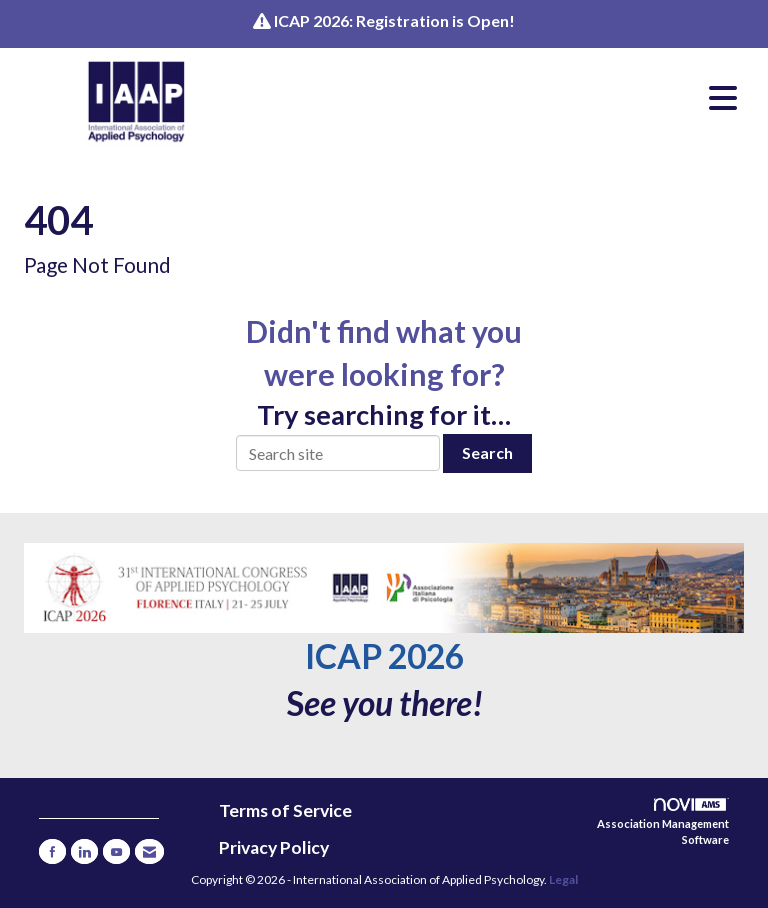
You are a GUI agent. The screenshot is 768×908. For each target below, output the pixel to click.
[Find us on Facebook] (52, 851)
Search (487, 452)
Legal (563, 879)
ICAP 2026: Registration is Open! (394, 20)
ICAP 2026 (384, 656)
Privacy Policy (274, 847)
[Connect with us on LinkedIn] (84, 851)
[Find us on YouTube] (116, 851)
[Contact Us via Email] (149, 851)
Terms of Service (285, 810)
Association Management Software (663, 822)
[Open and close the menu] (503, 98)
